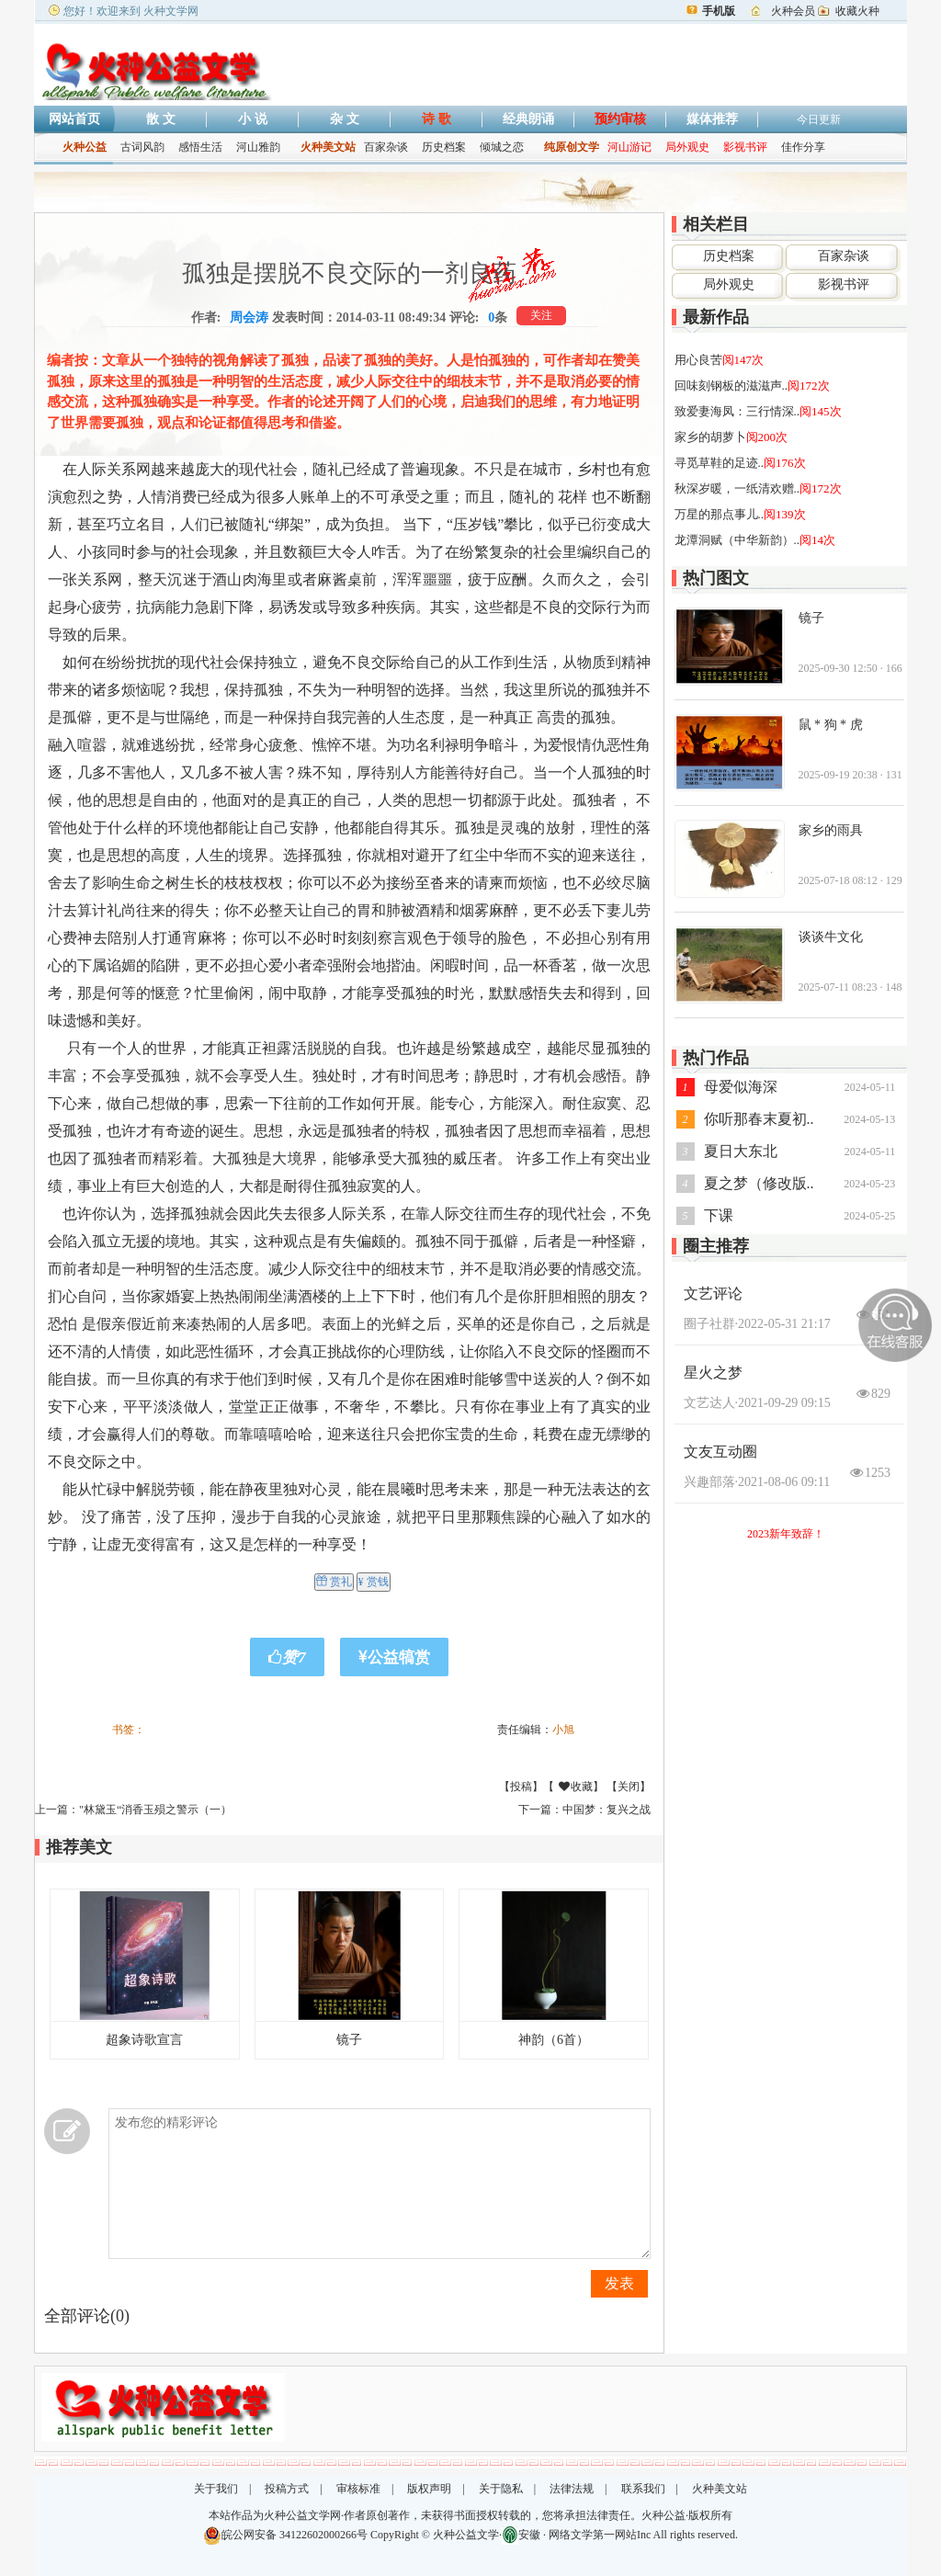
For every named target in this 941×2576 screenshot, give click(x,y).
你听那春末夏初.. (759, 1119)
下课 (718, 1215)
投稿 (521, 1786)
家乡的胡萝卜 (710, 437)
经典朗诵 (528, 119)
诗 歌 (436, 119)
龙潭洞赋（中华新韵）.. (737, 540)
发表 (619, 2283)
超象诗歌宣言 (144, 2040)
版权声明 (429, 2488)
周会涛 (249, 317)
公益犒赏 (394, 1657)
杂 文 (344, 119)
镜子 (349, 2040)
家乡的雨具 (831, 830)
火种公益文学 (466, 2534)
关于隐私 (501, 2488)
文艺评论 (713, 1293)
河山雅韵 (258, 147)
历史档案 (444, 147)
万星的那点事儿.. (720, 514)
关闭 (629, 1786)
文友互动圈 (720, 1451)
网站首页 (74, 119)
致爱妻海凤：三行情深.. (737, 411)
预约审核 (620, 119)
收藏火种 (857, 11)
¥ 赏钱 (373, 1581)
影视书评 (843, 284)
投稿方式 (287, 2488)
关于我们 (216, 2488)
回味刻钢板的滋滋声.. (731, 385)
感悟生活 (200, 147)
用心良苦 (698, 360)
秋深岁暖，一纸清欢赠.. (737, 488)
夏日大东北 (740, 1151)
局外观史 (728, 284)
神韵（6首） (553, 2040)
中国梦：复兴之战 (606, 1809)
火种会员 (793, 11)
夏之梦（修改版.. (759, 1183)
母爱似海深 (740, 1087)
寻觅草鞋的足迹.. (720, 463)
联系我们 (643, 2488)
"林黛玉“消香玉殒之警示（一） (155, 1809)
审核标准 (358, 2488)
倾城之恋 (502, 147)
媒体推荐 (712, 119)
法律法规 (572, 2488)
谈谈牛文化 (831, 937)
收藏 (602, 1786)
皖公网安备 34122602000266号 (294, 2534)
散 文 (161, 119)
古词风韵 (142, 147)
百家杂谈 (386, 147)
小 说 (252, 119)
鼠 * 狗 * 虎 (831, 725)
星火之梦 (713, 1372)
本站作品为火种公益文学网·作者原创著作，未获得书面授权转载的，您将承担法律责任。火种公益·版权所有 (470, 2515)
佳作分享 (803, 147)
